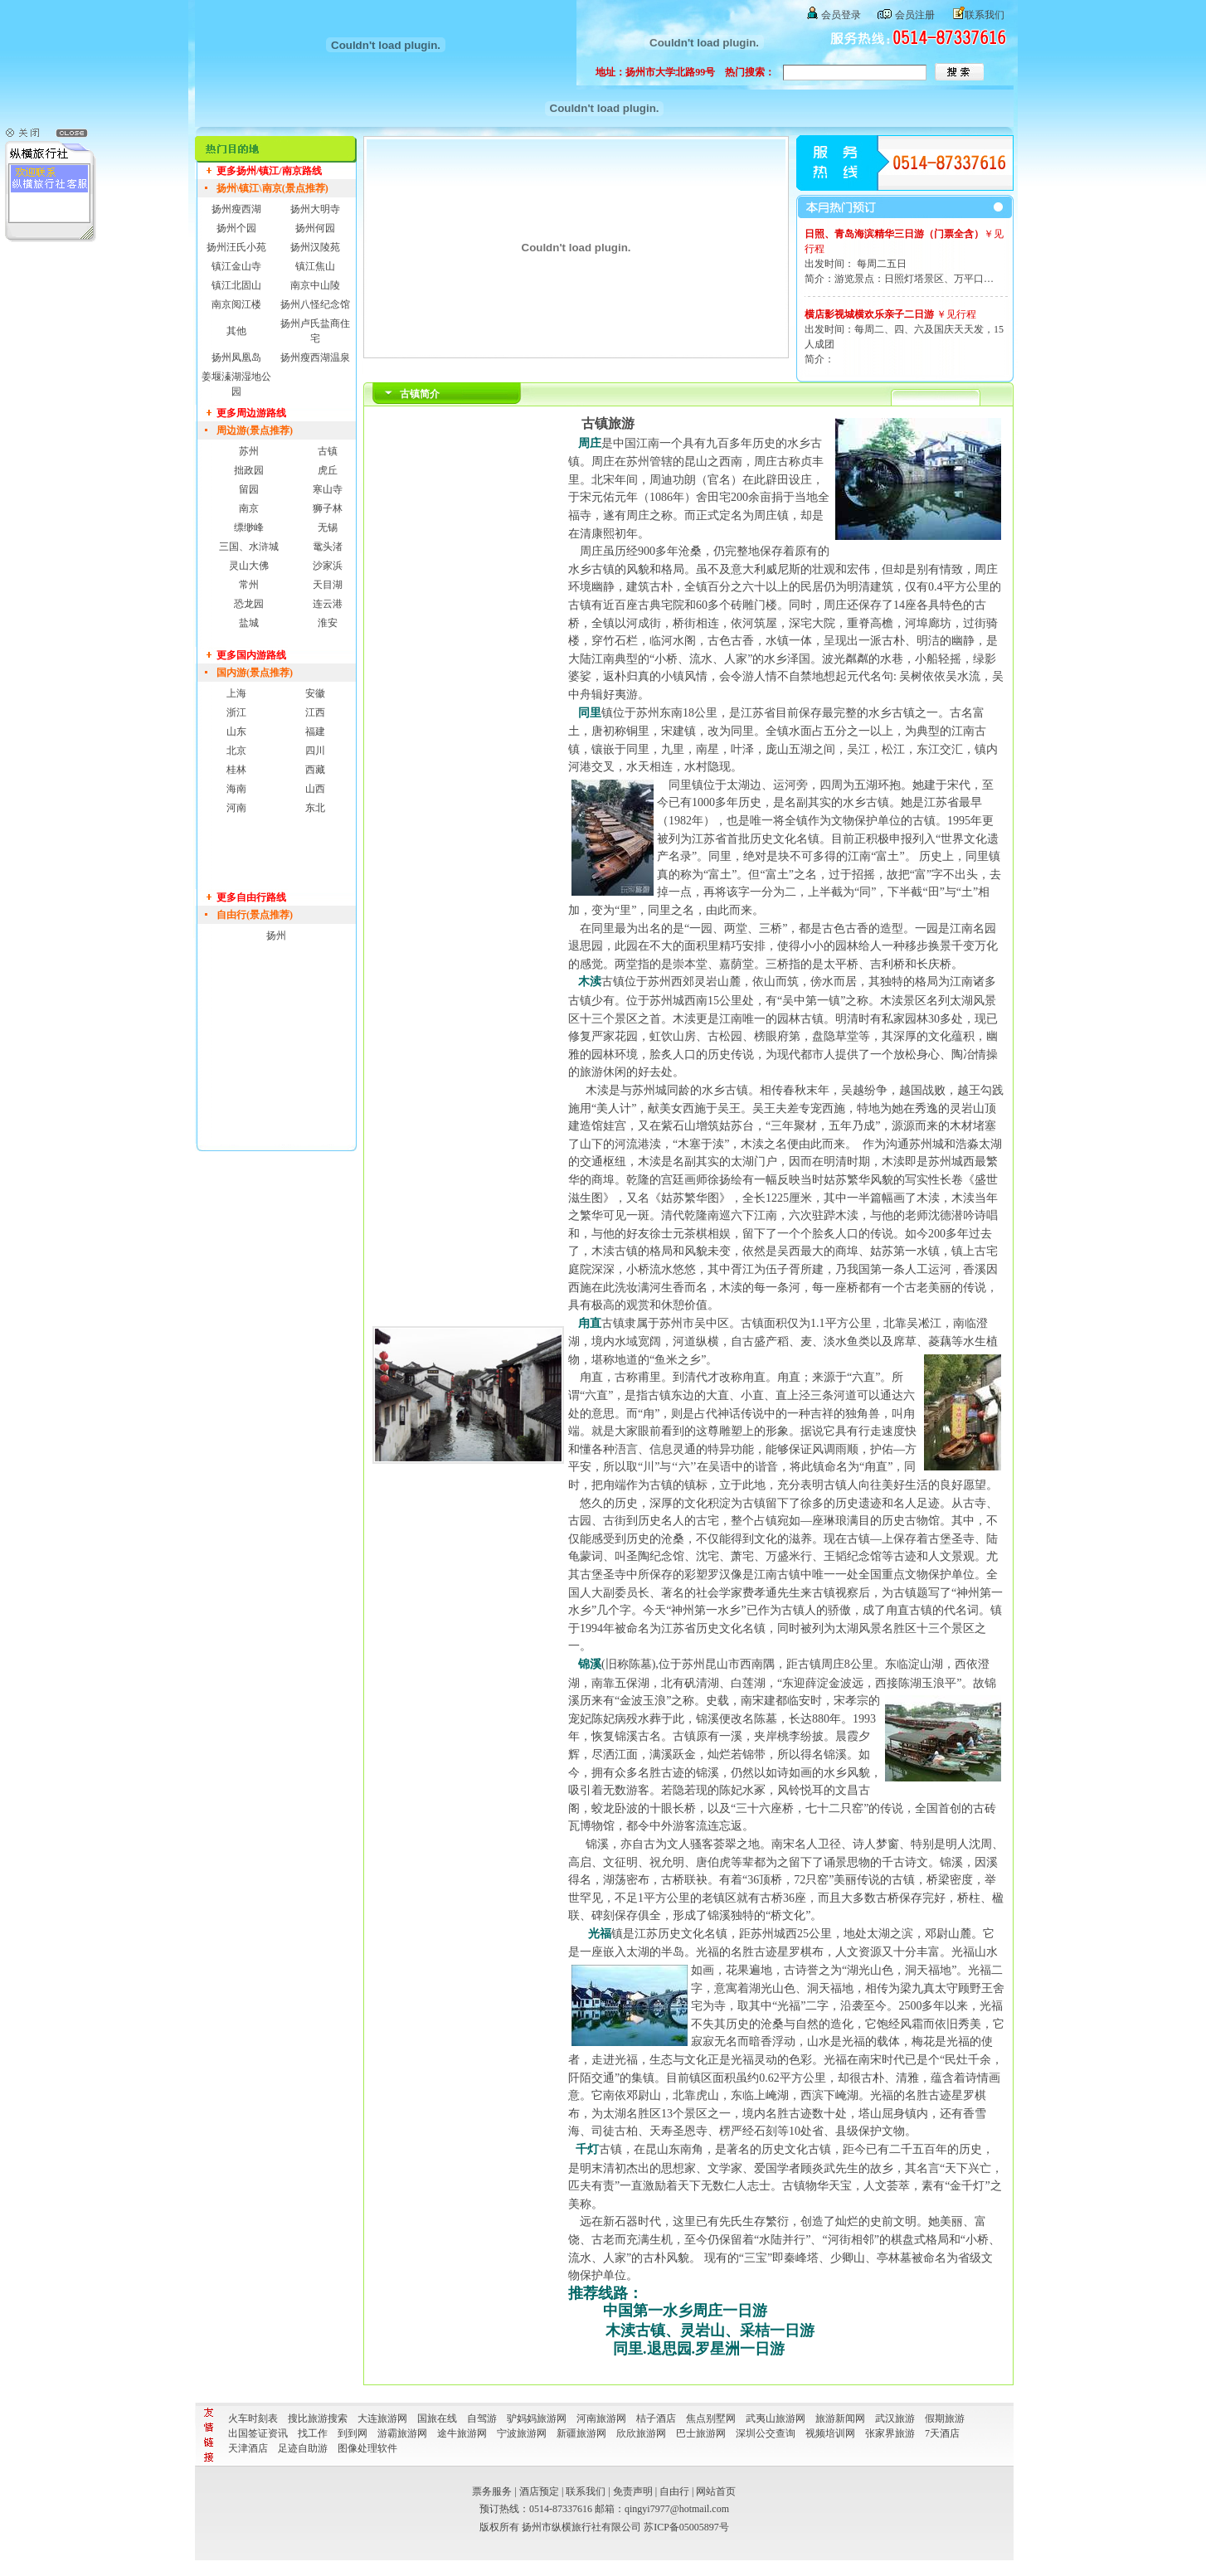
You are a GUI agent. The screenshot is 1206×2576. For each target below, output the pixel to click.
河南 (236, 808)
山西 (315, 789)
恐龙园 (249, 604)
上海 (236, 693)
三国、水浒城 (249, 546)
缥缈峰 (249, 527)
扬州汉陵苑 (315, 247)
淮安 (328, 623)
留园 (249, 489)
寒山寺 (328, 489)
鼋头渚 (328, 546)
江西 (315, 712)
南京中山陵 (315, 285)
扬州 (276, 935)
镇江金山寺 (236, 266)
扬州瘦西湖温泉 (315, 357)
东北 (315, 808)
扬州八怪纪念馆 (315, 304)
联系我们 (984, 15)
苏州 (249, 451)
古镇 (328, 451)
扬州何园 (315, 228)
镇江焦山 (315, 266)
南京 (249, 508)
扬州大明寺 (315, 209)
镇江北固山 (236, 285)
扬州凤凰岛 (236, 357)
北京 (236, 750)
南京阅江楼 (236, 304)
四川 (315, 750)
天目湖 (328, 585)
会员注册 (915, 15)
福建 (315, 731)
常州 (249, 585)
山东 (236, 731)
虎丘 (328, 470)
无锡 (328, 527)
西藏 (315, 769)
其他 (236, 331)
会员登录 (841, 15)
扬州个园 (236, 228)
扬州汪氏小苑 (236, 247)
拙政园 (249, 470)
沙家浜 (328, 565)
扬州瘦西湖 (236, 209)
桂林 (236, 769)
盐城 (249, 623)
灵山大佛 (249, 565)
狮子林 (328, 508)
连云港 (328, 604)
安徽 (315, 693)
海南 (236, 789)
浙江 (236, 712)
